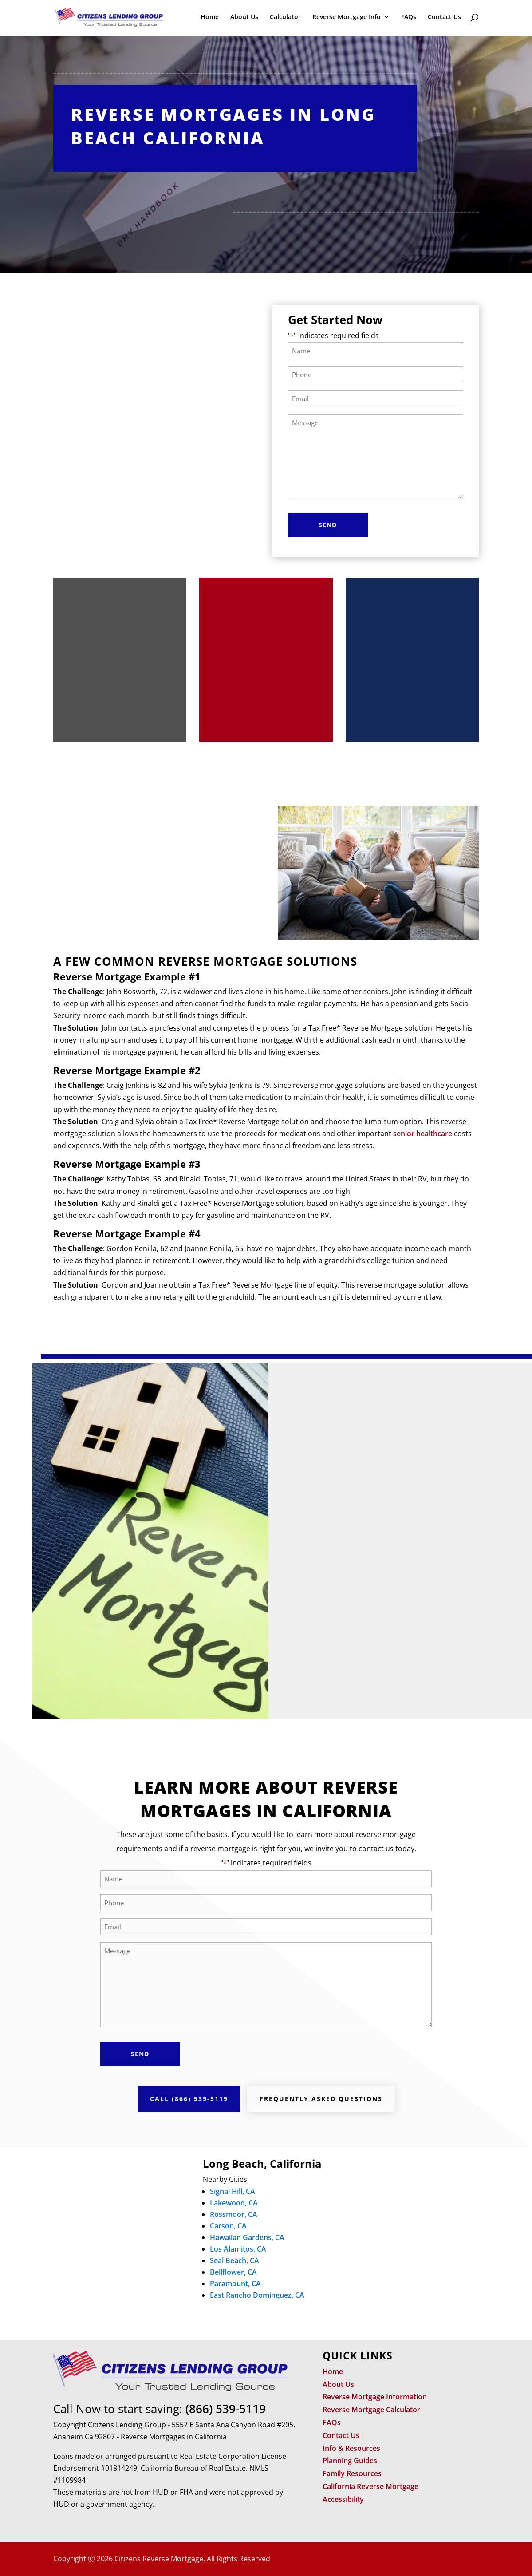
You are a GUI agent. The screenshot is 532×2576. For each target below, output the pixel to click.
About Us (244, 18)
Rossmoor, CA (233, 2214)
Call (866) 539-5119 (189, 2098)
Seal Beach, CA (234, 2260)
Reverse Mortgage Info (346, 18)
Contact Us (444, 18)
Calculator (285, 18)
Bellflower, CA (233, 2272)
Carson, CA (228, 2226)
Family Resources (352, 2473)
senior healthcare (422, 1133)
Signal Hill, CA (232, 2191)
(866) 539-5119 (225, 2409)
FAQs (408, 18)
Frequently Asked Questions (321, 2098)
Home (210, 18)
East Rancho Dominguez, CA (257, 2295)
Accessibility (343, 2499)
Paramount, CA (235, 2283)
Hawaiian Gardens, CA (247, 2237)
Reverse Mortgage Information (375, 2397)
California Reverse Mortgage (370, 2486)
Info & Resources (351, 2448)
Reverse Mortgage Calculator (371, 2409)
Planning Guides (350, 2460)
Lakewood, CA (234, 2203)
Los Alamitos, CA (238, 2249)
